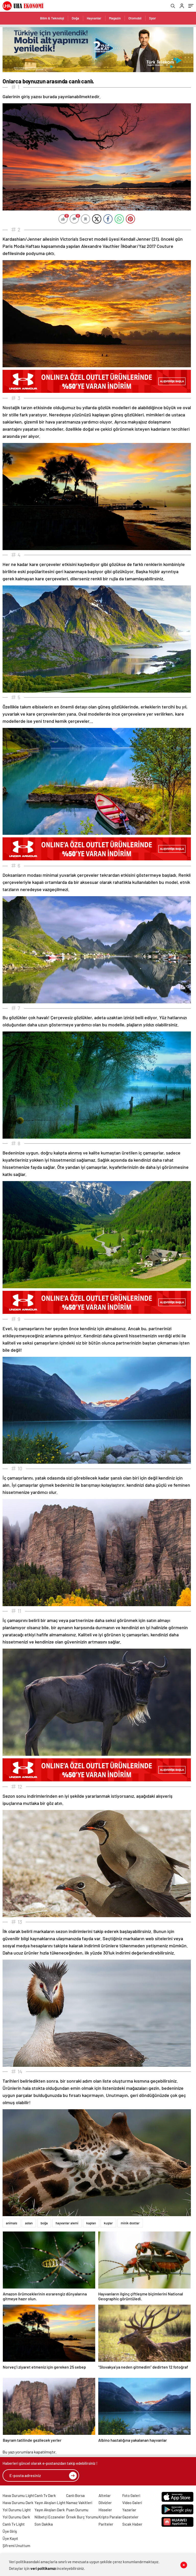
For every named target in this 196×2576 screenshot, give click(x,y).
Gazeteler (130, 2517)
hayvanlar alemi (67, 2223)
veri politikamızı (43, 2568)
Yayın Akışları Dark (49, 2509)
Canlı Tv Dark (45, 2495)
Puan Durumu (77, 2509)
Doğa (75, 18)
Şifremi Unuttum (16, 2545)
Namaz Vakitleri (79, 2502)
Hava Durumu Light (18, 2495)
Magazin (115, 18)
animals (11, 2223)
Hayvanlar (94, 18)
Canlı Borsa (75, 2495)
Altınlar (105, 2495)
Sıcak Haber (132, 2524)
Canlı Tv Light (14, 2524)
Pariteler (106, 2524)
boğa (44, 2223)
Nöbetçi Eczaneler (49, 2517)
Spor (152, 18)
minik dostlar (130, 2223)
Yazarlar (129, 2509)
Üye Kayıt (10, 2538)
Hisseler (105, 2509)
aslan (29, 2223)
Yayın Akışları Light (50, 2502)
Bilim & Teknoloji (52, 18)
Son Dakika (43, 2524)
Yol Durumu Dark (16, 2517)
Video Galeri (132, 2502)
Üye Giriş (10, 2531)
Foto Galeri (131, 2495)
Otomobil (134, 18)
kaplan (91, 2223)
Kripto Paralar (110, 2517)
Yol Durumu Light (17, 2509)
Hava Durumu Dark (18, 2502)
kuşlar (108, 2223)
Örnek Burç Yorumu (82, 2517)
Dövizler (105, 2502)
